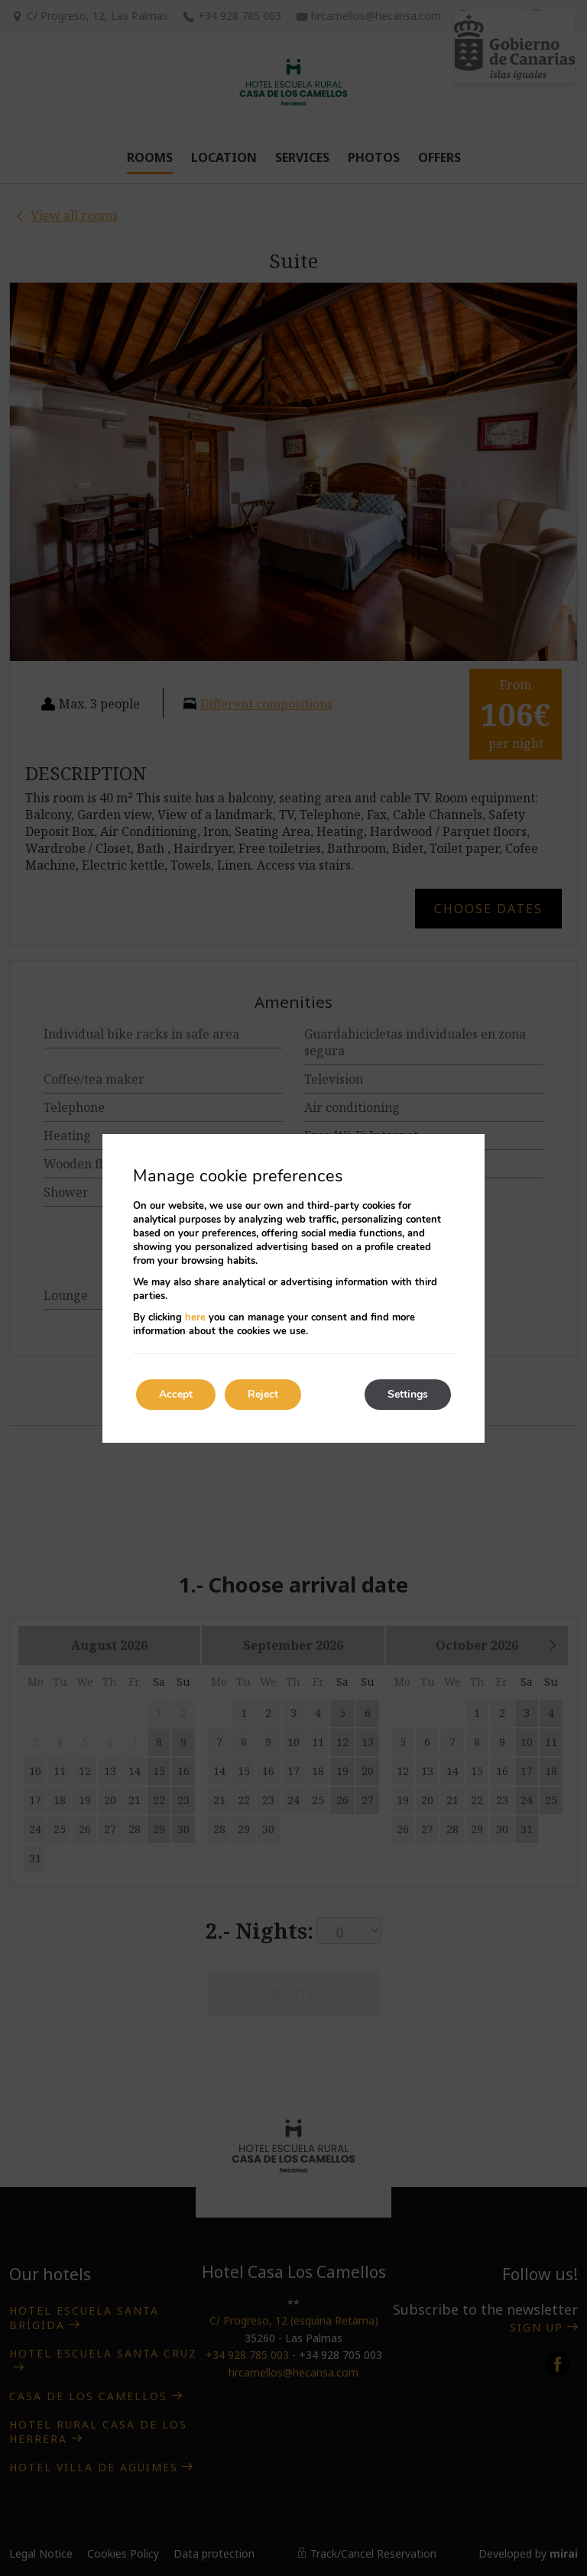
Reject (263, 1394)
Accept (176, 1394)
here (195, 1317)
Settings (408, 1394)
